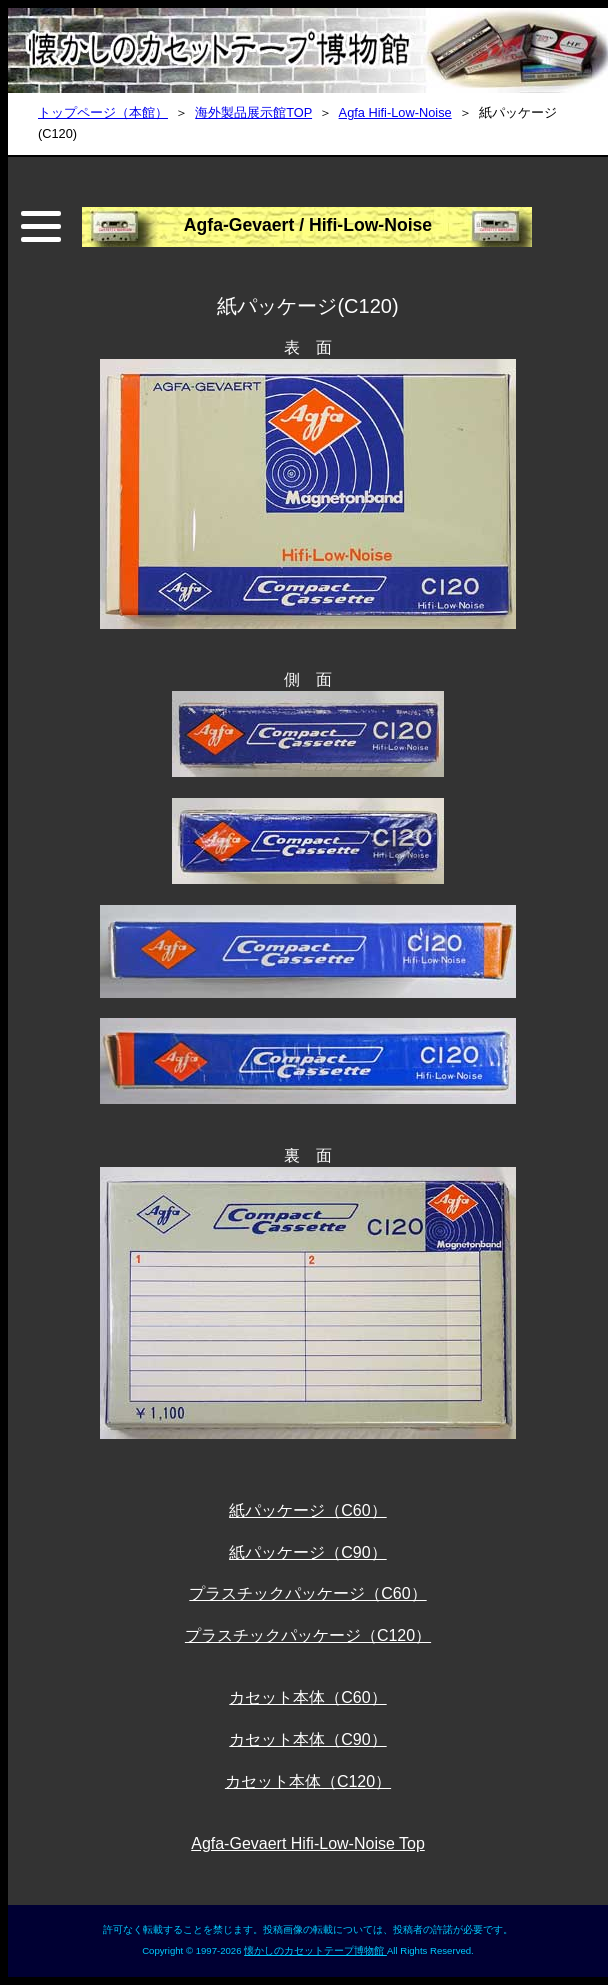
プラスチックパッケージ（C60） (307, 1593)
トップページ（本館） (103, 112)
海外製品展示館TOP (253, 112)
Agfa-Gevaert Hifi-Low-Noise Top (308, 1843)
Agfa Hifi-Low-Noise (395, 112)
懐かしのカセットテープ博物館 (315, 1950)
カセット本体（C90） (307, 1739)
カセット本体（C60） (307, 1697)
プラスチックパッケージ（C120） (308, 1635)
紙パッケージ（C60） (307, 1510)
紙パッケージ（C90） (307, 1552)
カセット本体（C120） (308, 1781)
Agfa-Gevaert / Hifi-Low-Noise (308, 225)
